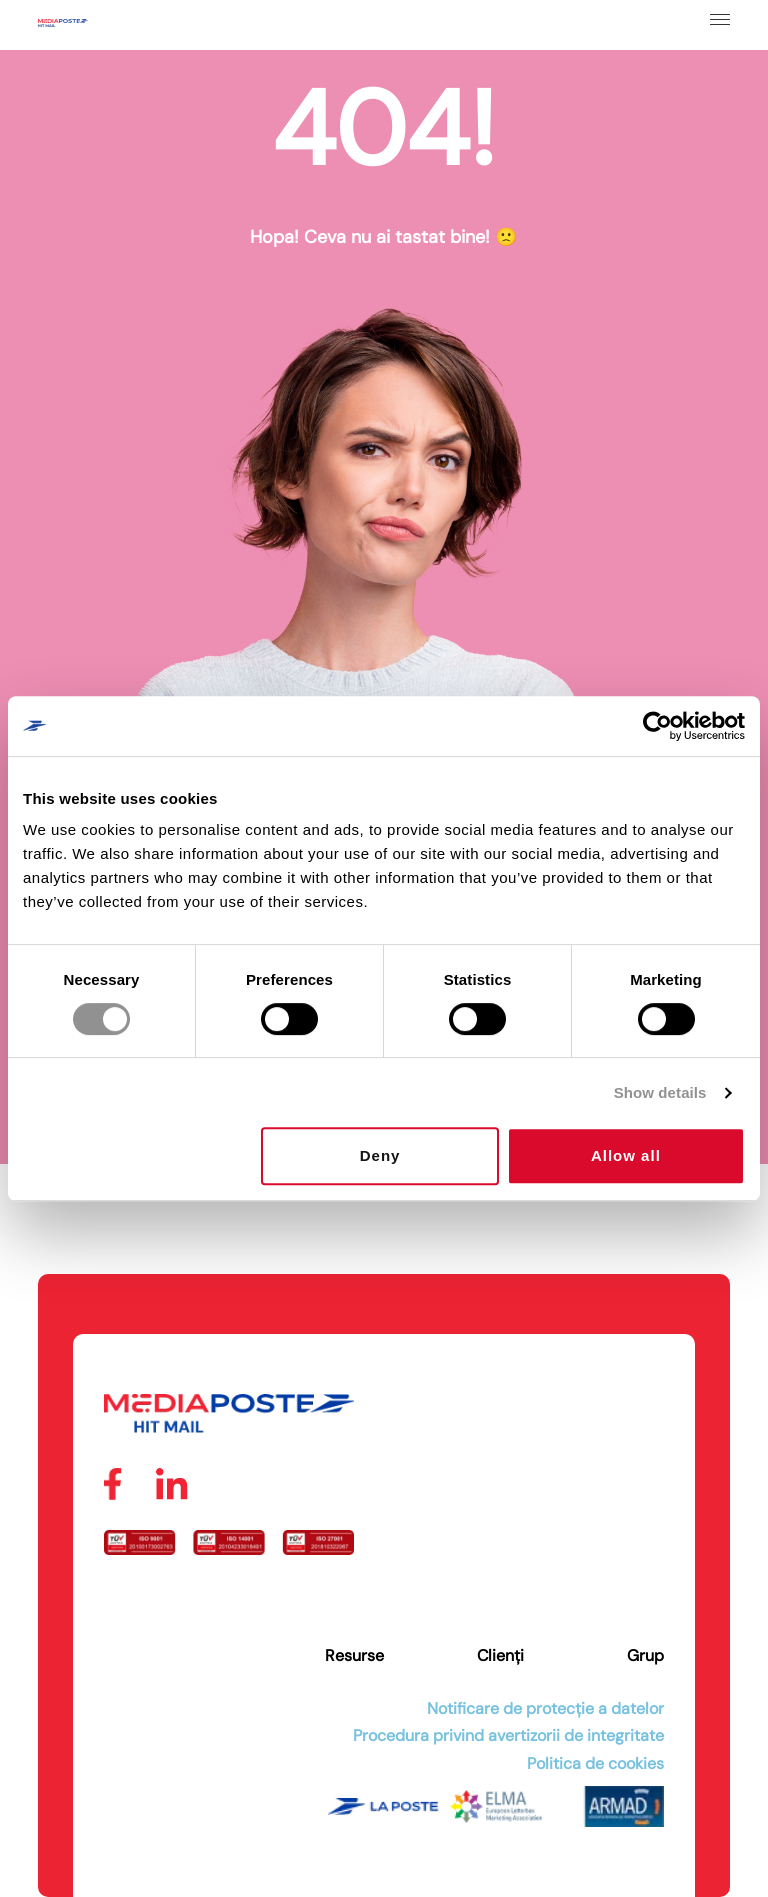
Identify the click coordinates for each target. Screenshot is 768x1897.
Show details (660, 1092)
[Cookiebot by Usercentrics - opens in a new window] (657, 726)
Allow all (626, 1155)
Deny (380, 1155)
